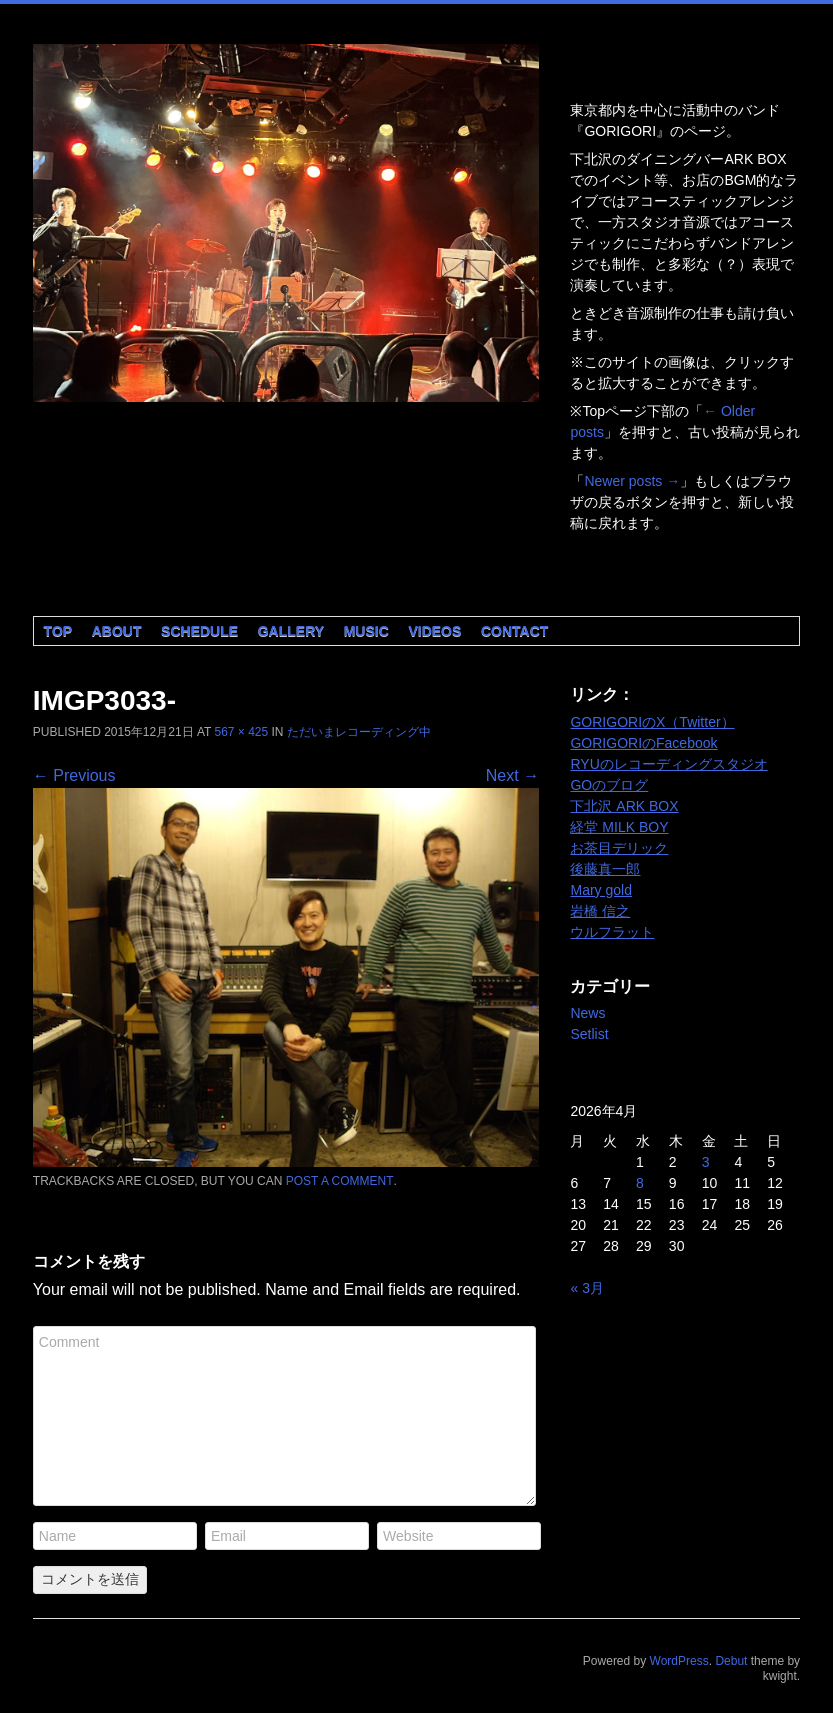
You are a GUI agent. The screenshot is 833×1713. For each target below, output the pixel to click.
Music (366, 631)
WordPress (679, 1661)
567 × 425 (241, 732)
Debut (731, 1661)
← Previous (74, 775)
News (587, 1013)
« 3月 (586, 1288)
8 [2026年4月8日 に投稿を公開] (640, 1183)
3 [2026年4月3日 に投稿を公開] (706, 1162)
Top (58, 631)
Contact (514, 631)
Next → (512, 775)
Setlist (589, 1034)
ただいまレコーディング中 (359, 732)
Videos (434, 631)
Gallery (291, 631)
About (117, 631)
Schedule (199, 631)
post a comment (340, 1181)
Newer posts (632, 481)
